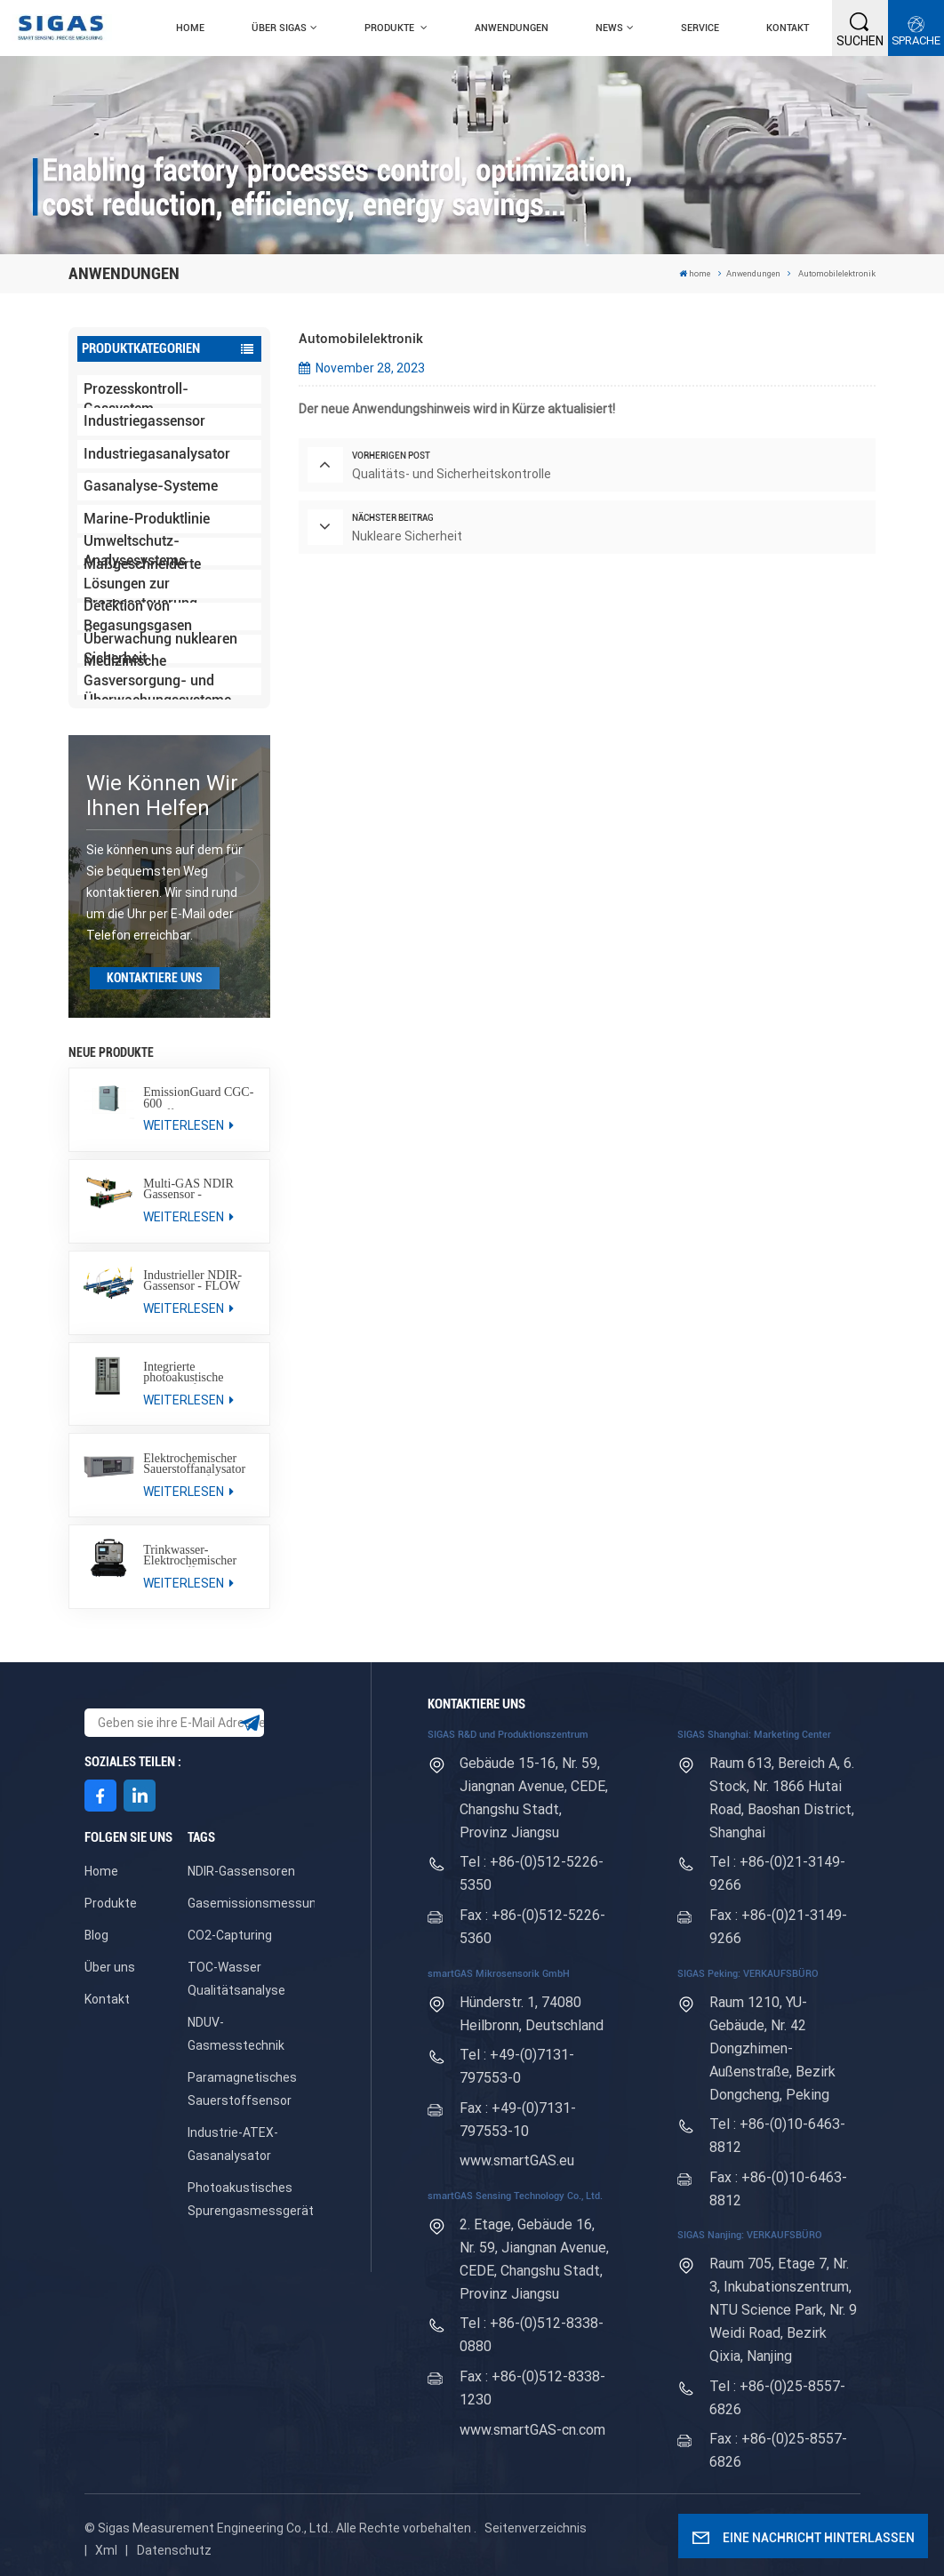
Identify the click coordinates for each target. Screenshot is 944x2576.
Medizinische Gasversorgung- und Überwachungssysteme (157, 682)
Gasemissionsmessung (256, 1903)
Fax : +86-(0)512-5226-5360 (532, 1927)
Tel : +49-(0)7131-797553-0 (517, 2066)
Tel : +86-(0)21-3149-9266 (777, 1873)
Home (101, 1871)
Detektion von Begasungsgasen (138, 617)
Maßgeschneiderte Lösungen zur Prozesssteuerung (142, 584)
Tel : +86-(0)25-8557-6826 (777, 2398)
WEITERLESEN (188, 1125)
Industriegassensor (144, 420)
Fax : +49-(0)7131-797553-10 (518, 2120)
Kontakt (787, 27)
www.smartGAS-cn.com (532, 2429)
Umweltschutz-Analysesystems (135, 552)
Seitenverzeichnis (535, 2528)
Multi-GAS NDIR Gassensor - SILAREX (188, 1190)
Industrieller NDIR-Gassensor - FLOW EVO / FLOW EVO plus (192, 1281)
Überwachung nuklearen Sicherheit (160, 649)
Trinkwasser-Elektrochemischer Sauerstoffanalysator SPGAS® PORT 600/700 (194, 1556)
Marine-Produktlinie (147, 518)
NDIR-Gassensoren (241, 1871)
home (190, 27)
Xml (106, 2550)
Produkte (390, 27)
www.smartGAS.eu (517, 2160)
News (609, 27)
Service (700, 27)
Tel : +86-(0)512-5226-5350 (532, 1873)
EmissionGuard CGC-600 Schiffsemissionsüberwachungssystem (199, 1098)
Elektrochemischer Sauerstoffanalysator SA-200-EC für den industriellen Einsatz (194, 1464)
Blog (96, 1935)
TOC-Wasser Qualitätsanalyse (236, 1978)
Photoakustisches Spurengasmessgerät (251, 2199)
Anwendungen (511, 27)
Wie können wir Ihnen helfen (162, 795)
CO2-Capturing (230, 1935)
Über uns (109, 1967)
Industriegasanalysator (157, 453)
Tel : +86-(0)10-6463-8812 (777, 2136)
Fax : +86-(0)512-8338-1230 (532, 2388)
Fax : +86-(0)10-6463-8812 (778, 2189)
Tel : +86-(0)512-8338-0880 (532, 2335)
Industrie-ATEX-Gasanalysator (233, 2144)
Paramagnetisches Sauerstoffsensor (242, 2089)
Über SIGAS (279, 27)
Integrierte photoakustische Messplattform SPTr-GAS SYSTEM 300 (195, 1373)
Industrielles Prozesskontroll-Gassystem (136, 389)
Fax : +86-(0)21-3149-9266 (778, 1927)
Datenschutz (174, 2550)
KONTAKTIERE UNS (155, 978)
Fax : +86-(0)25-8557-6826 (778, 2450)
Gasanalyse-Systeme (151, 485)
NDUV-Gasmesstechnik (236, 2033)
